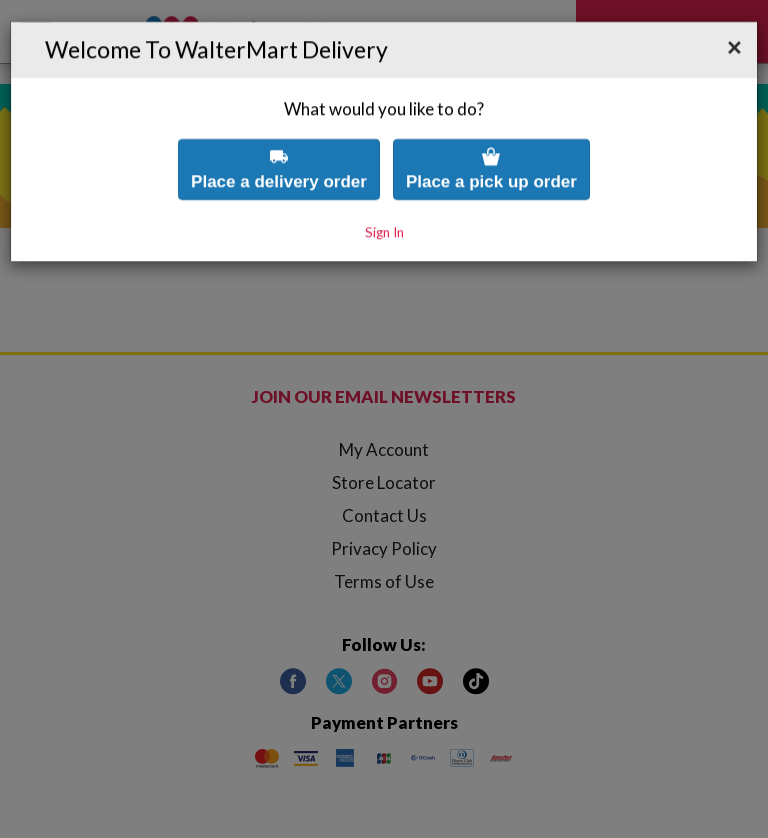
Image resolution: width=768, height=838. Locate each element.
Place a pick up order (491, 143)
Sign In (384, 207)
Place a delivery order (279, 143)
